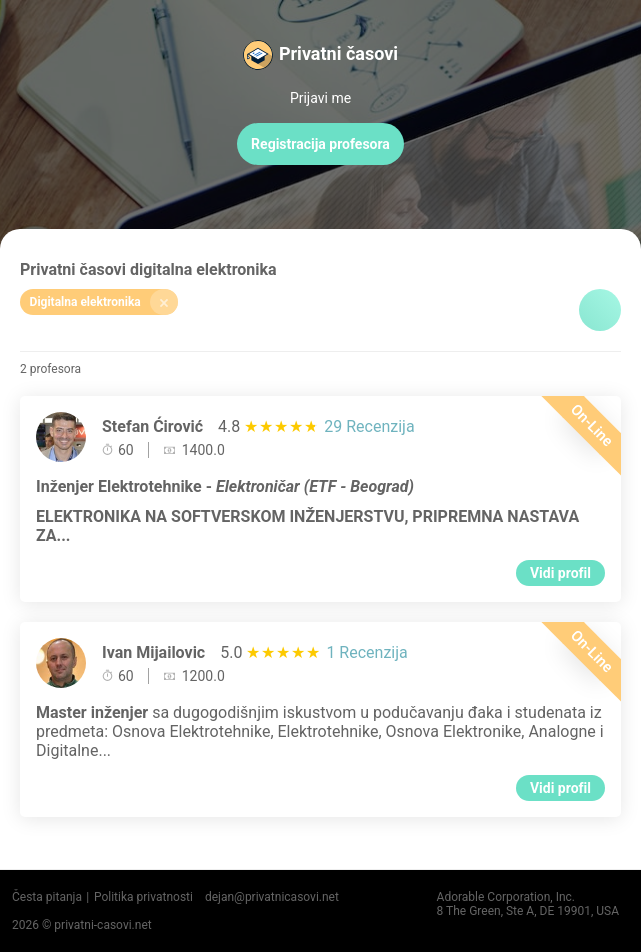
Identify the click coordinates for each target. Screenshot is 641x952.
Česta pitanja (47, 897)
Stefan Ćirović (152, 426)
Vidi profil (560, 573)
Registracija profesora (320, 144)
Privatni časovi (338, 53)
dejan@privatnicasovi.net (272, 897)
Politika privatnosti (143, 897)
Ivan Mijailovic (153, 652)
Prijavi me (320, 98)
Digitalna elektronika (104, 302)
